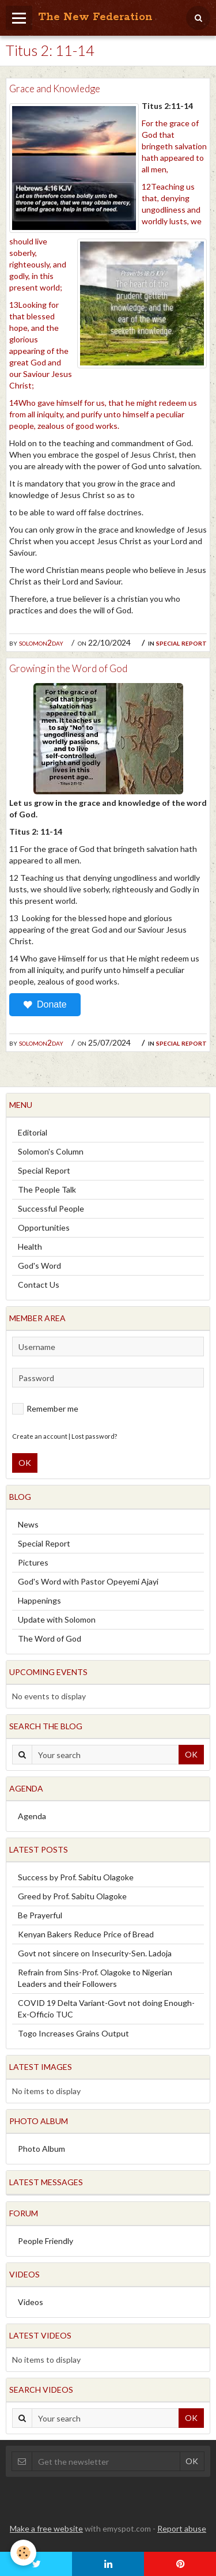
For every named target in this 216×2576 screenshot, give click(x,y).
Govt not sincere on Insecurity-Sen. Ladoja (95, 1953)
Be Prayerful (40, 1915)
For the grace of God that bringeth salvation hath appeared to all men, (174, 146)
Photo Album (41, 2148)
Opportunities (44, 1227)
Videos (30, 2302)
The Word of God (49, 1638)
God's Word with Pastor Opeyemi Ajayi (88, 1581)
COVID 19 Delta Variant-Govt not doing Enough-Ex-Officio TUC (106, 2008)
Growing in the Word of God (68, 668)
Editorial (32, 1132)
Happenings (39, 1600)
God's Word (39, 1265)
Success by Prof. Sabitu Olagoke (76, 1877)
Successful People (51, 1208)
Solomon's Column (51, 1151)
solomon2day (41, 642)
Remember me (45, 1409)
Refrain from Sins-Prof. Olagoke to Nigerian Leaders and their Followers (95, 1978)
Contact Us (38, 1284)
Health (30, 1246)
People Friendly (45, 2241)
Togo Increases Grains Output (73, 2033)
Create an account (39, 1436)
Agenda (32, 1816)
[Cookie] (23, 2553)
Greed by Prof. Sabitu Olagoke (72, 1896)
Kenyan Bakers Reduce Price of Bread (86, 1934)
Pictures (33, 1562)
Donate (45, 1005)
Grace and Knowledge (54, 88)
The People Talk (47, 1189)
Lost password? (94, 1436)
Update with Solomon (57, 1619)
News (28, 1524)
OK (24, 1463)
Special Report (181, 642)
